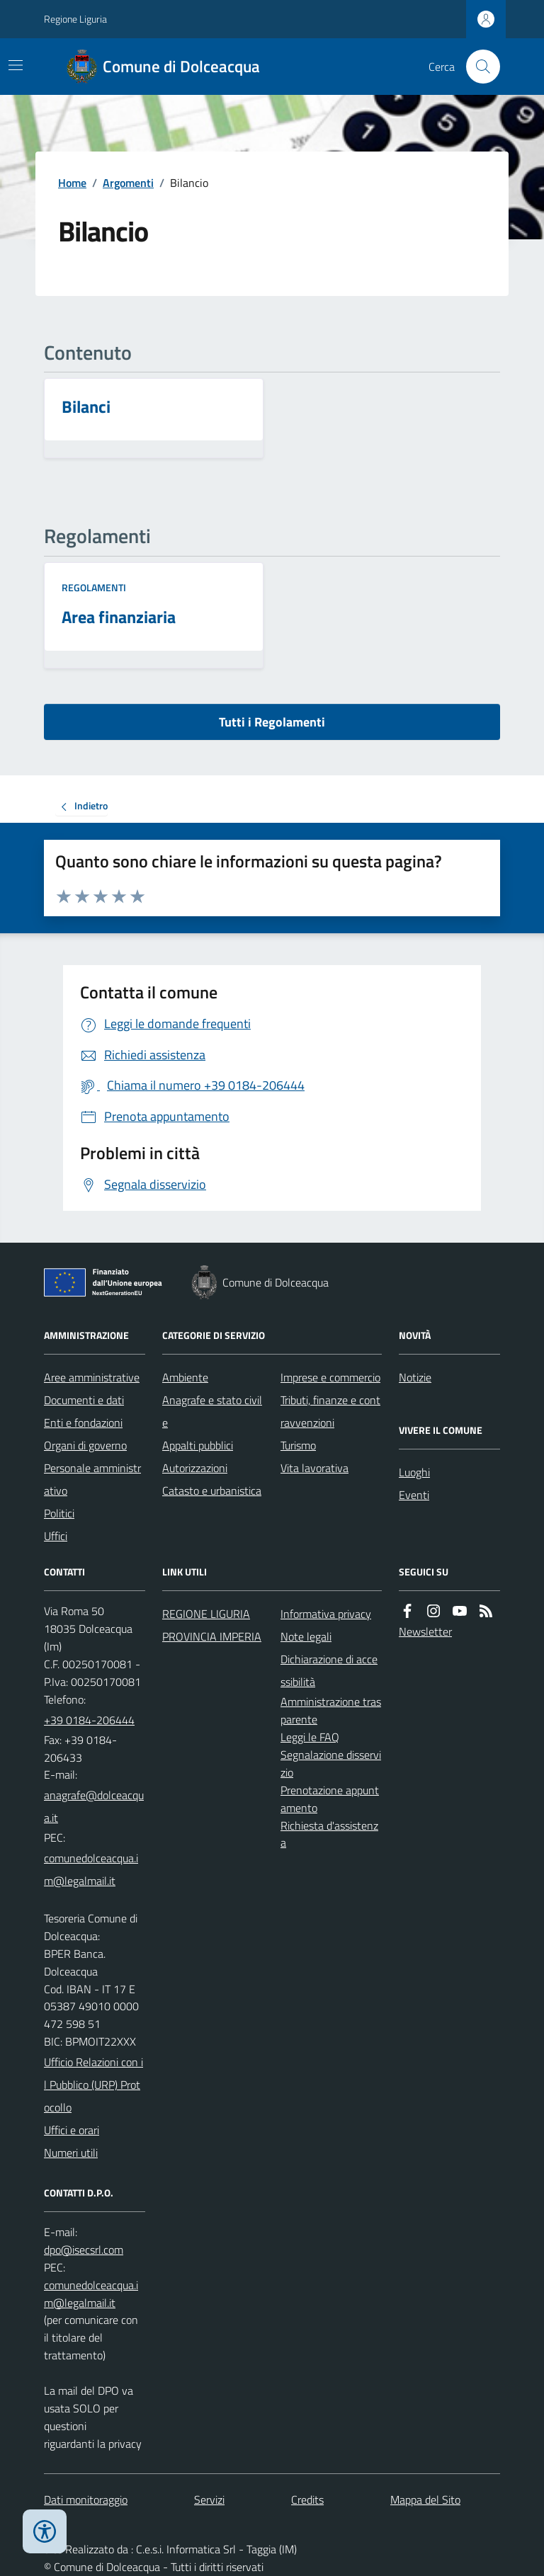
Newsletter (425, 1631)
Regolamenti (94, 587)
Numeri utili (71, 2152)
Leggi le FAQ (309, 1736)
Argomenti (128, 182)
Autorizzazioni (194, 1467)
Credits (307, 2499)
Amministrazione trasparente (330, 1710)
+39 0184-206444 (89, 1719)
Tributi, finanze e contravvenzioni (330, 1411)
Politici (59, 1513)
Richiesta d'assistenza (329, 1834)
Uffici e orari (71, 2129)
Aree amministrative (92, 1377)
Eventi (414, 1494)
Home (72, 182)
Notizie (415, 1377)
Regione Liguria (75, 18)
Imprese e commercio (330, 1377)
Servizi (209, 2499)
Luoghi (414, 1472)
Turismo (298, 1445)
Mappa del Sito (425, 2499)
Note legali (306, 1636)
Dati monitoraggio (86, 2499)
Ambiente (185, 1377)
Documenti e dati (84, 1399)
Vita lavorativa (314, 1467)
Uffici (55, 1535)
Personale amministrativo (92, 1479)
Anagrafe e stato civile (212, 1411)
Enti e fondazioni (83, 1422)
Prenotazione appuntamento (329, 1799)
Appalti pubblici (197, 1445)
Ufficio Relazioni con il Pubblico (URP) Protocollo (93, 2084)
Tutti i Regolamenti (272, 721)
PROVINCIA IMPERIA (211, 1636)
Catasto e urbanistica (211, 1490)
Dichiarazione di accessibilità (329, 1670)
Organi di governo (85, 1445)
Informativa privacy (325, 1613)
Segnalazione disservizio (330, 1763)
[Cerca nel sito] (477, 67)
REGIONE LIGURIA (206, 1613)
